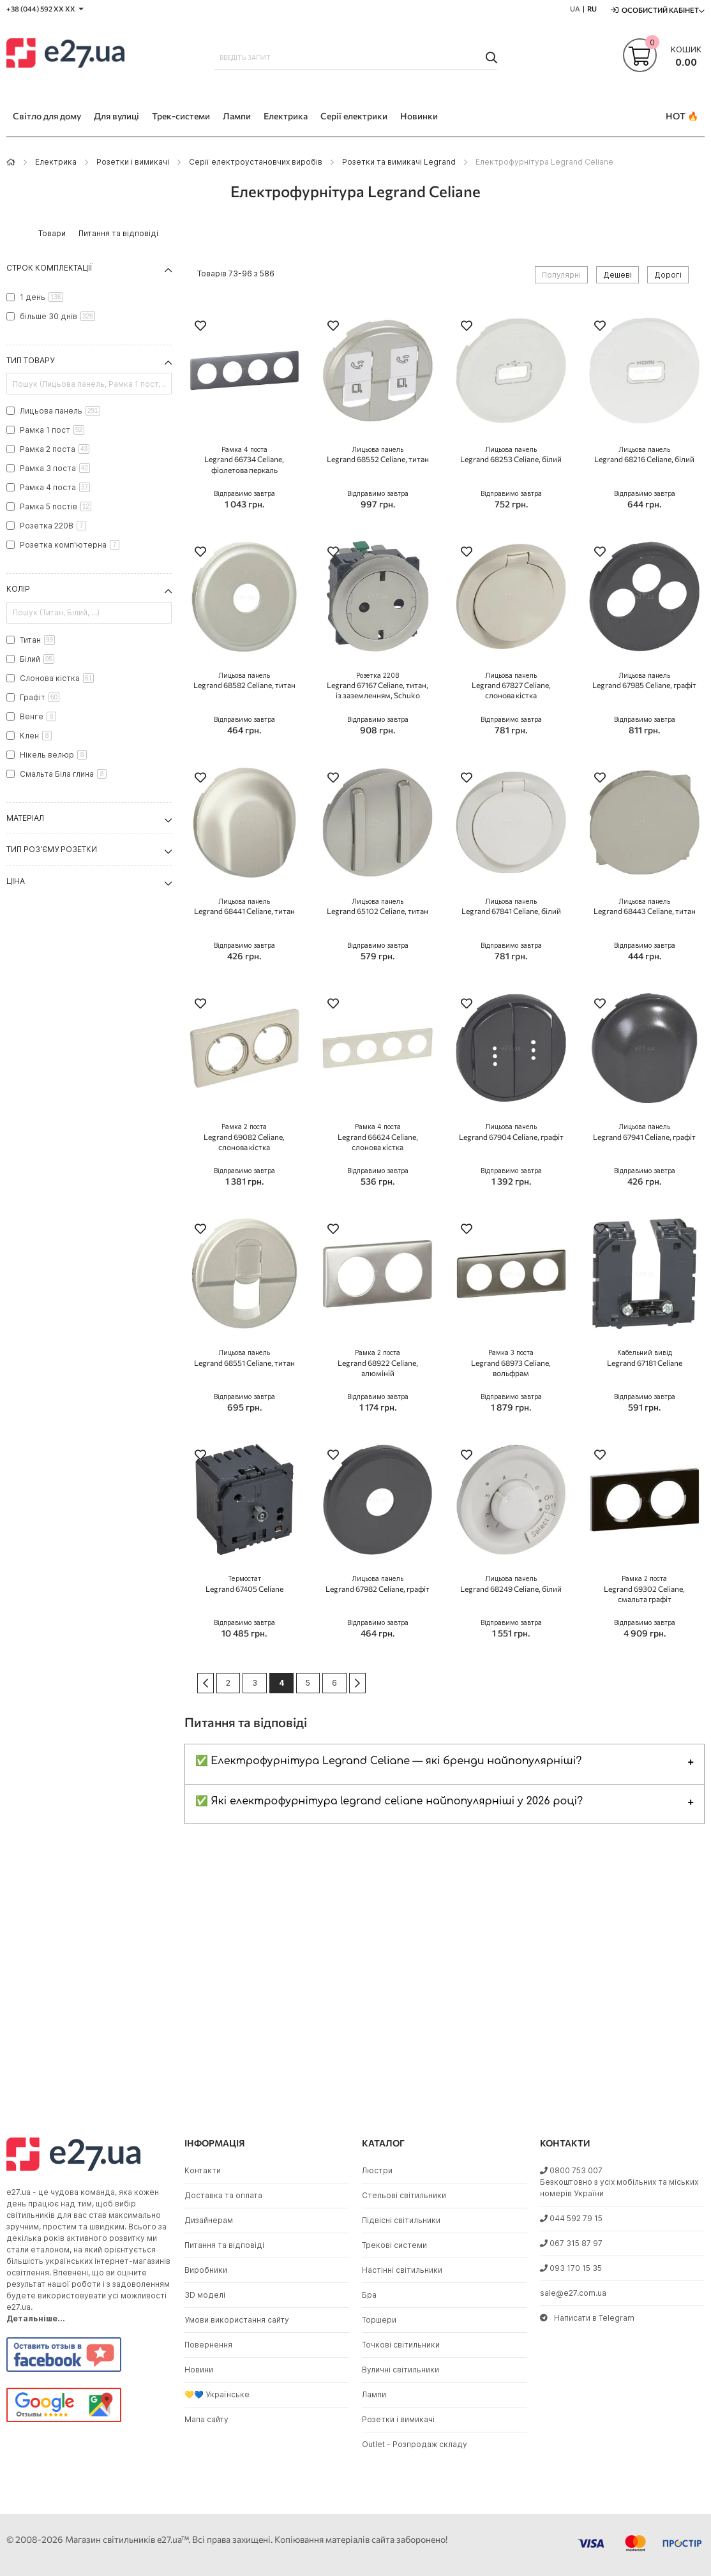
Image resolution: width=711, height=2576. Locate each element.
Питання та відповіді (224, 2245)
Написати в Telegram (587, 2318)
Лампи (374, 2394)
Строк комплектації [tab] (49, 268)
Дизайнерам (208, 2220)
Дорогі (668, 275)
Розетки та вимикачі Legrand (399, 162)
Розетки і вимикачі (132, 162)
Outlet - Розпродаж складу (414, 2444)
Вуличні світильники (400, 2369)
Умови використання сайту (236, 2320)
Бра (369, 2295)
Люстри (377, 2170)
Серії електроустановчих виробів (255, 162)
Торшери (379, 2320)
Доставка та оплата (223, 2195)
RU (592, 8)
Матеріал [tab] (25, 818)
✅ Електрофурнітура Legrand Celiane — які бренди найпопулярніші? (388, 1761)
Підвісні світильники (401, 2220)
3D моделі (204, 2295)
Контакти (202, 2170)
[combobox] (355, 57)
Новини (198, 2369)
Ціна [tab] (15, 881)
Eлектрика (56, 162)
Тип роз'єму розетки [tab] (51, 849)
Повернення (208, 2344)
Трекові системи (394, 2245)
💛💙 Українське (217, 2394)
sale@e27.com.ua (573, 2293)
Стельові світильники (404, 2195)
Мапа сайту (206, 2419)
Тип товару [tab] (30, 360)
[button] (200, 327)
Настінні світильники (402, 2270)
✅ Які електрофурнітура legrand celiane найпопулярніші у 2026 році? (389, 1801)
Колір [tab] (18, 589)
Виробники (205, 2270)
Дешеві (617, 275)
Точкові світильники (401, 2344)
